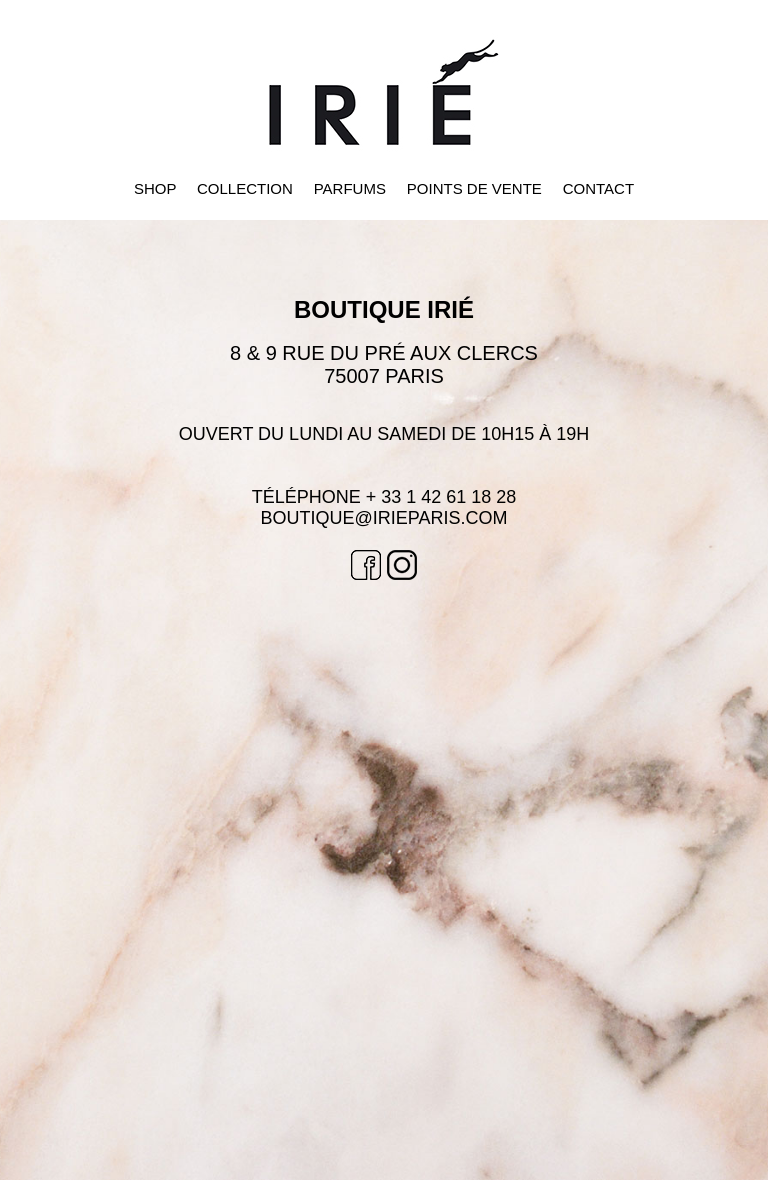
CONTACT (598, 188)
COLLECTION (245, 188)
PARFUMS (350, 188)
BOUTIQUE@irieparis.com (384, 518)
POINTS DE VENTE (474, 188)
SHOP (155, 188)
